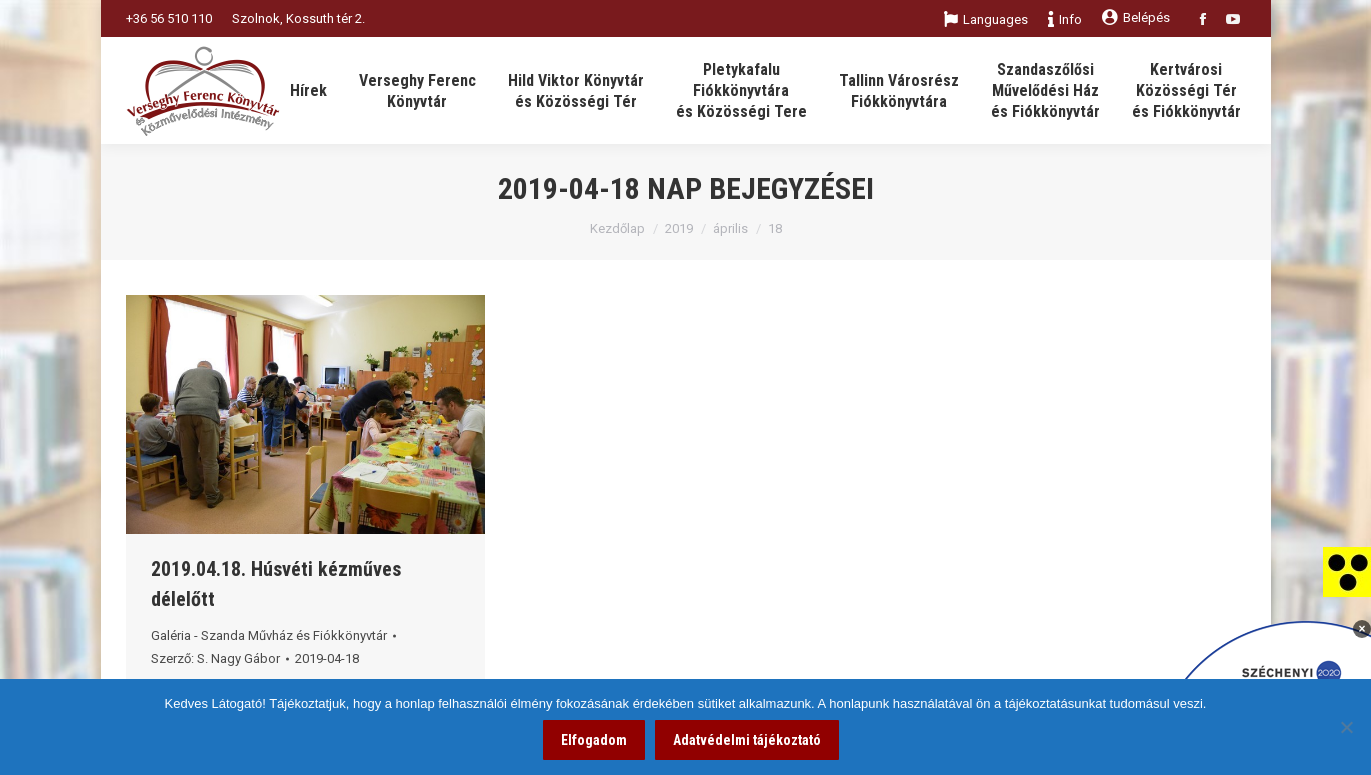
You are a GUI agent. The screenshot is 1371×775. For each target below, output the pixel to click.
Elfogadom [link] (594, 740)
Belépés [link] (1136, 17)
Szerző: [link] (215, 658)
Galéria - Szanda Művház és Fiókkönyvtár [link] (269, 635)
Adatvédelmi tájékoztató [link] (747, 740)
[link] (1347, 571)
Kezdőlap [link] (617, 228)
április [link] (730, 228)
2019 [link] (679, 228)
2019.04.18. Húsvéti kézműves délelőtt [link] (276, 584)
